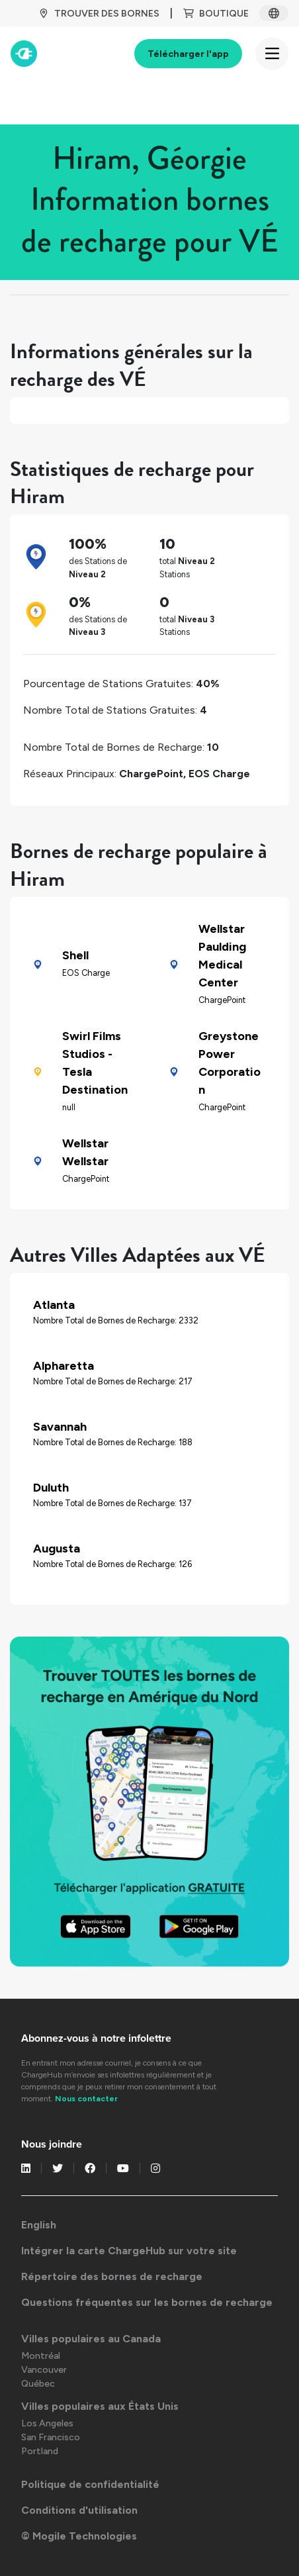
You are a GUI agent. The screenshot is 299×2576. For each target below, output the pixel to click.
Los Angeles (47, 2423)
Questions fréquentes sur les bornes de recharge (147, 2302)
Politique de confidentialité (90, 2484)
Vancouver (44, 2369)
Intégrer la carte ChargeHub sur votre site (129, 2250)
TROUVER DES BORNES (98, 13)
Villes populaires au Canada (91, 2338)
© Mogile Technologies (79, 2536)
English (38, 2224)
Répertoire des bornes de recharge (111, 2276)
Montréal (40, 2355)
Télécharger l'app (188, 54)
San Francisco (50, 2437)
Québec (38, 2383)
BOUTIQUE (216, 13)
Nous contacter (86, 2098)
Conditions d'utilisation (79, 2510)
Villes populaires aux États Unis (100, 2406)
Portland (39, 2451)
